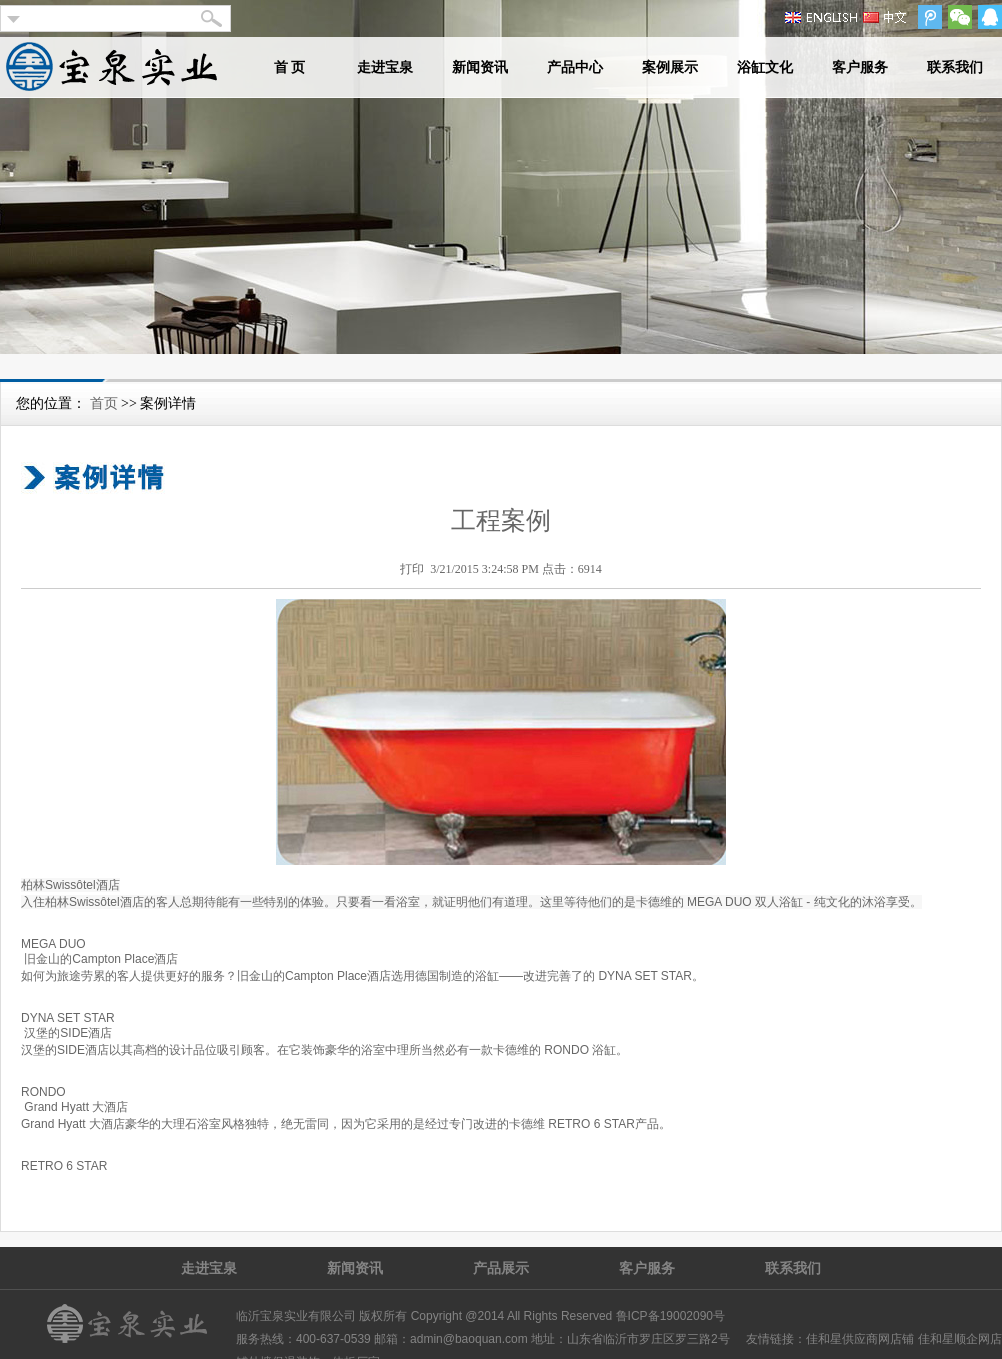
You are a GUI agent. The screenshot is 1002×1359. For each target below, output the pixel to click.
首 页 (290, 67)
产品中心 (575, 67)
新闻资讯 (480, 67)
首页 (104, 403)
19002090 (686, 1316)
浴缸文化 (765, 67)
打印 (412, 569)
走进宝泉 (385, 67)
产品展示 (501, 1268)
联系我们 (955, 67)
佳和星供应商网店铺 (860, 1339)
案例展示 (670, 67)
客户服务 (860, 67)
